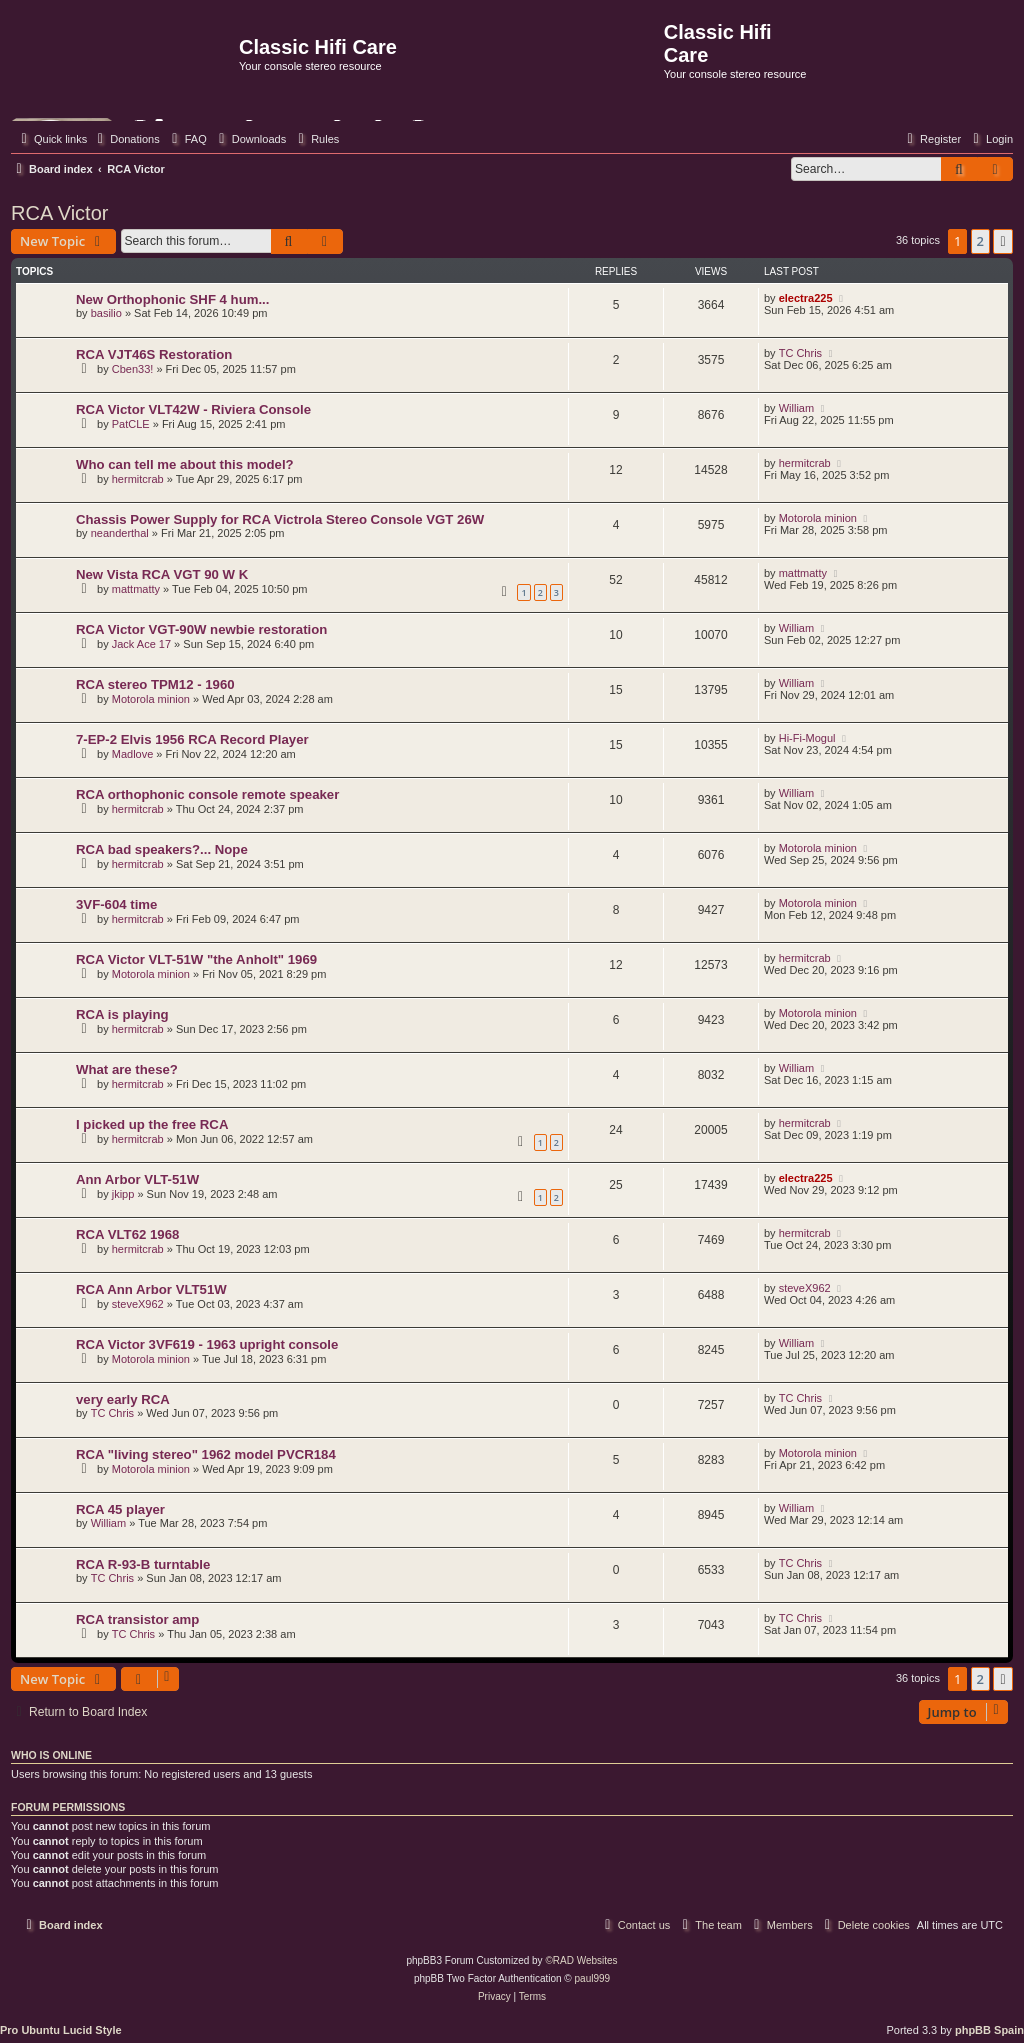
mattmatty (136, 589)
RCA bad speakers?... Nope (162, 849)
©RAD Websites (581, 1960)
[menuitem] (126, 139)
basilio (106, 313)
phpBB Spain (989, 2030)
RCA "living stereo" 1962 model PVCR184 (206, 1454)
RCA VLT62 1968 (127, 1234)
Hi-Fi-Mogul (807, 738)
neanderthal (120, 533)
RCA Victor (59, 213)
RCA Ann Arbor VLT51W (151, 1289)
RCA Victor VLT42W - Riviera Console (193, 409)
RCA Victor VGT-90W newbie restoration (201, 629)
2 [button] (980, 241)
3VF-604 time (116, 904)
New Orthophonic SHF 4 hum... (172, 299)
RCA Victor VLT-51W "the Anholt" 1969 (196, 959)
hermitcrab (138, 479)
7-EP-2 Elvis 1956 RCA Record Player (192, 739)
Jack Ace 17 (141, 644)
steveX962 (138, 1304)
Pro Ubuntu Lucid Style (61, 2030)
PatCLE (131, 424)
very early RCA (123, 1399)
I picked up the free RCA (152, 1124)
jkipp (123, 1194)
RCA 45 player (120, 1509)
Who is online (51, 1755)
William (796, 408)
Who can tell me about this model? (185, 464)
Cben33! (133, 369)
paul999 (593, 1978)
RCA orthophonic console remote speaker (207, 794)
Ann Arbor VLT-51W (137, 1179)
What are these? (127, 1069)
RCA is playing (122, 1014)
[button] (1003, 241)
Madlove (133, 754)
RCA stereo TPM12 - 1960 (155, 684)
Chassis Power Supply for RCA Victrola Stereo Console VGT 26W (280, 519)
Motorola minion (818, 518)
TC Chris (800, 353)
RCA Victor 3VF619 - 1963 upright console (207, 1344)
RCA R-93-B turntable (143, 1564)
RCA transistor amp (137, 1619)
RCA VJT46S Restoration (154, 354)
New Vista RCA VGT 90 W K (162, 574)
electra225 (806, 298)
